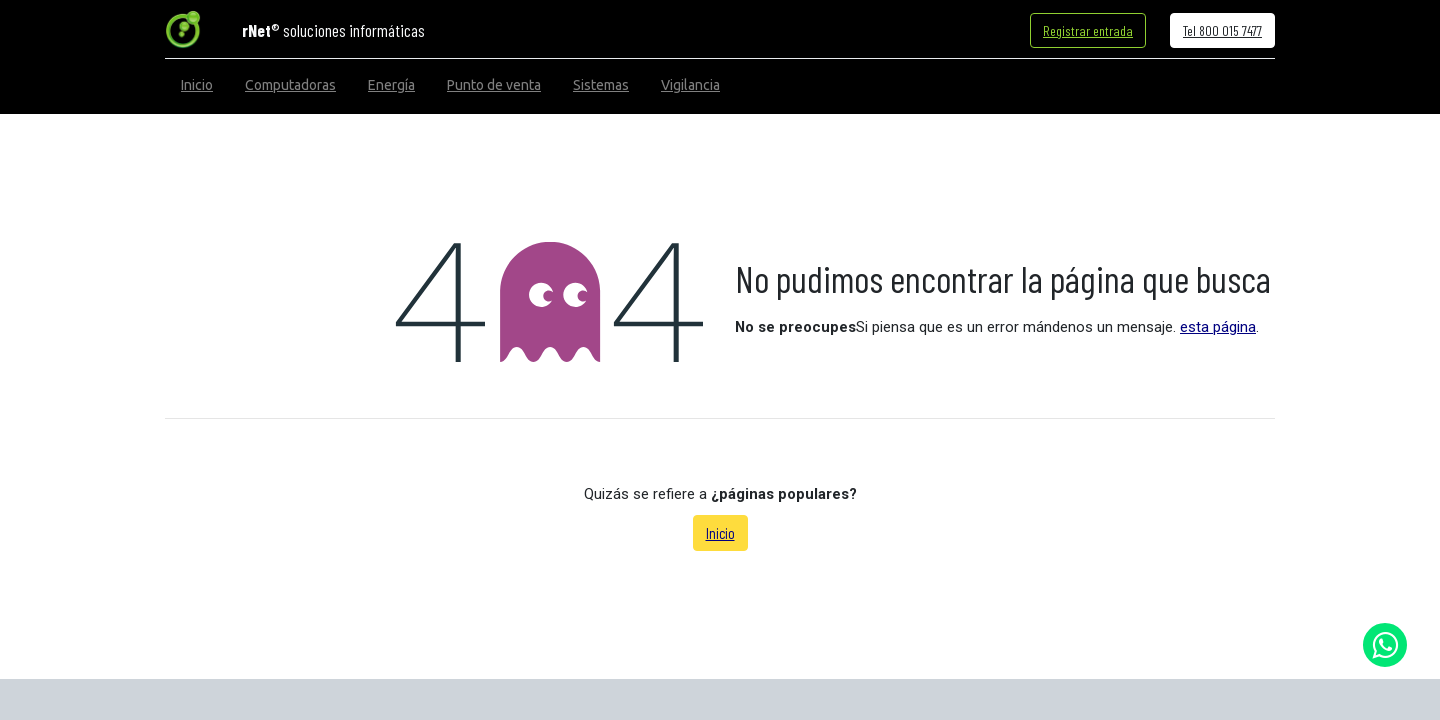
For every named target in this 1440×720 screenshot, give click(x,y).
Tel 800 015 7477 (1222, 30)
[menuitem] (197, 85)
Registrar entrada (1088, 30)
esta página (1218, 327)
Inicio (720, 533)
